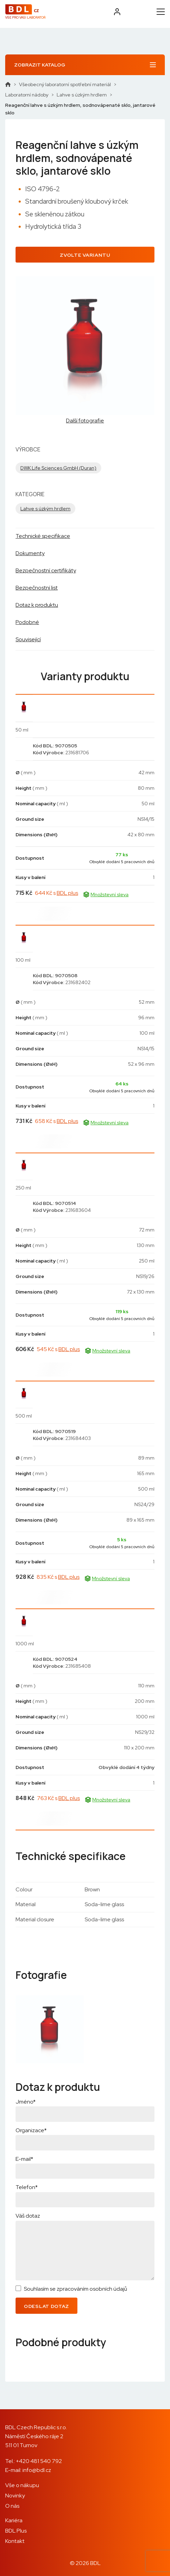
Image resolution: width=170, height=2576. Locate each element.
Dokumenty (30, 553)
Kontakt (15, 2541)
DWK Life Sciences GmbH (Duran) (58, 468)
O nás (12, 2505)
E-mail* (24, 2159)
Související (28, 639)
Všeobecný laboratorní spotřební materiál (65, 84)
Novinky (15, 2495)
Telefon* (27, 2187)
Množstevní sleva (106, 894)
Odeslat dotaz (46, 2306)
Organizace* (31, 2130)
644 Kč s (56, 893)
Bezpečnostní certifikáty (46, 570)
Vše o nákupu (22, 2485)
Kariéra (13, 2520)
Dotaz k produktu (37, 605)
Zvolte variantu (85, 255)
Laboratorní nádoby (26, 95)
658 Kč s (56, 1121)
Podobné (27, 622)
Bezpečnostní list (37, 587)
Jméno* (26, 2101)
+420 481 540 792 (39, 2461)
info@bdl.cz (36, 2470)
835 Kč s (58, 1577)
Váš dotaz (28, 2215)
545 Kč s (58, 1349)
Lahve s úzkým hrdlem (82, 95)
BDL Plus (16, 2530)
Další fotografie (85, 421)
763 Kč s (58, 1798)
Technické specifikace (43, 536)
